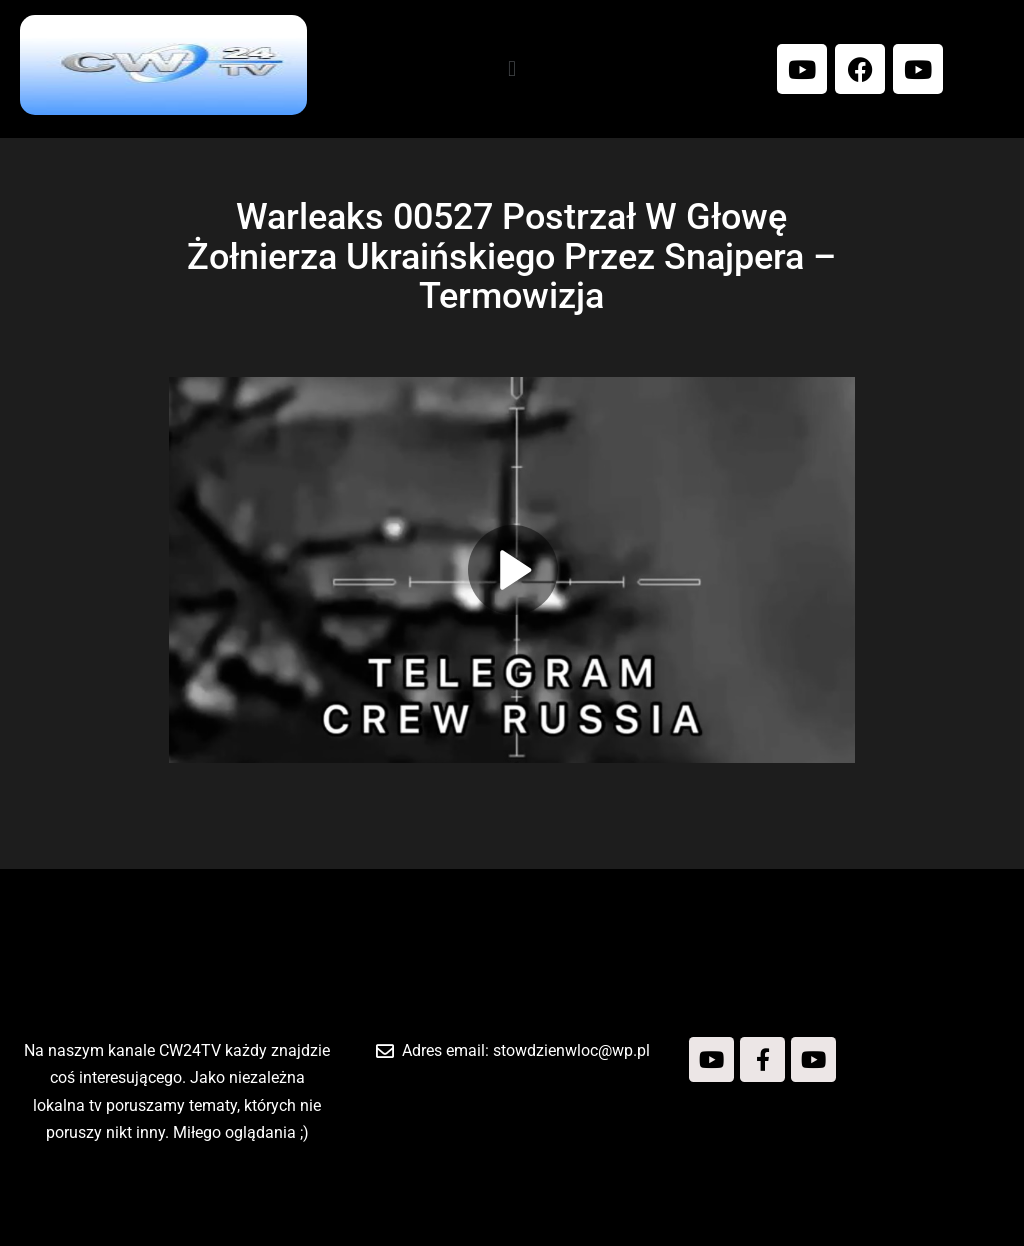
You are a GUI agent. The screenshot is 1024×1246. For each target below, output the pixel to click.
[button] (511, 68)
